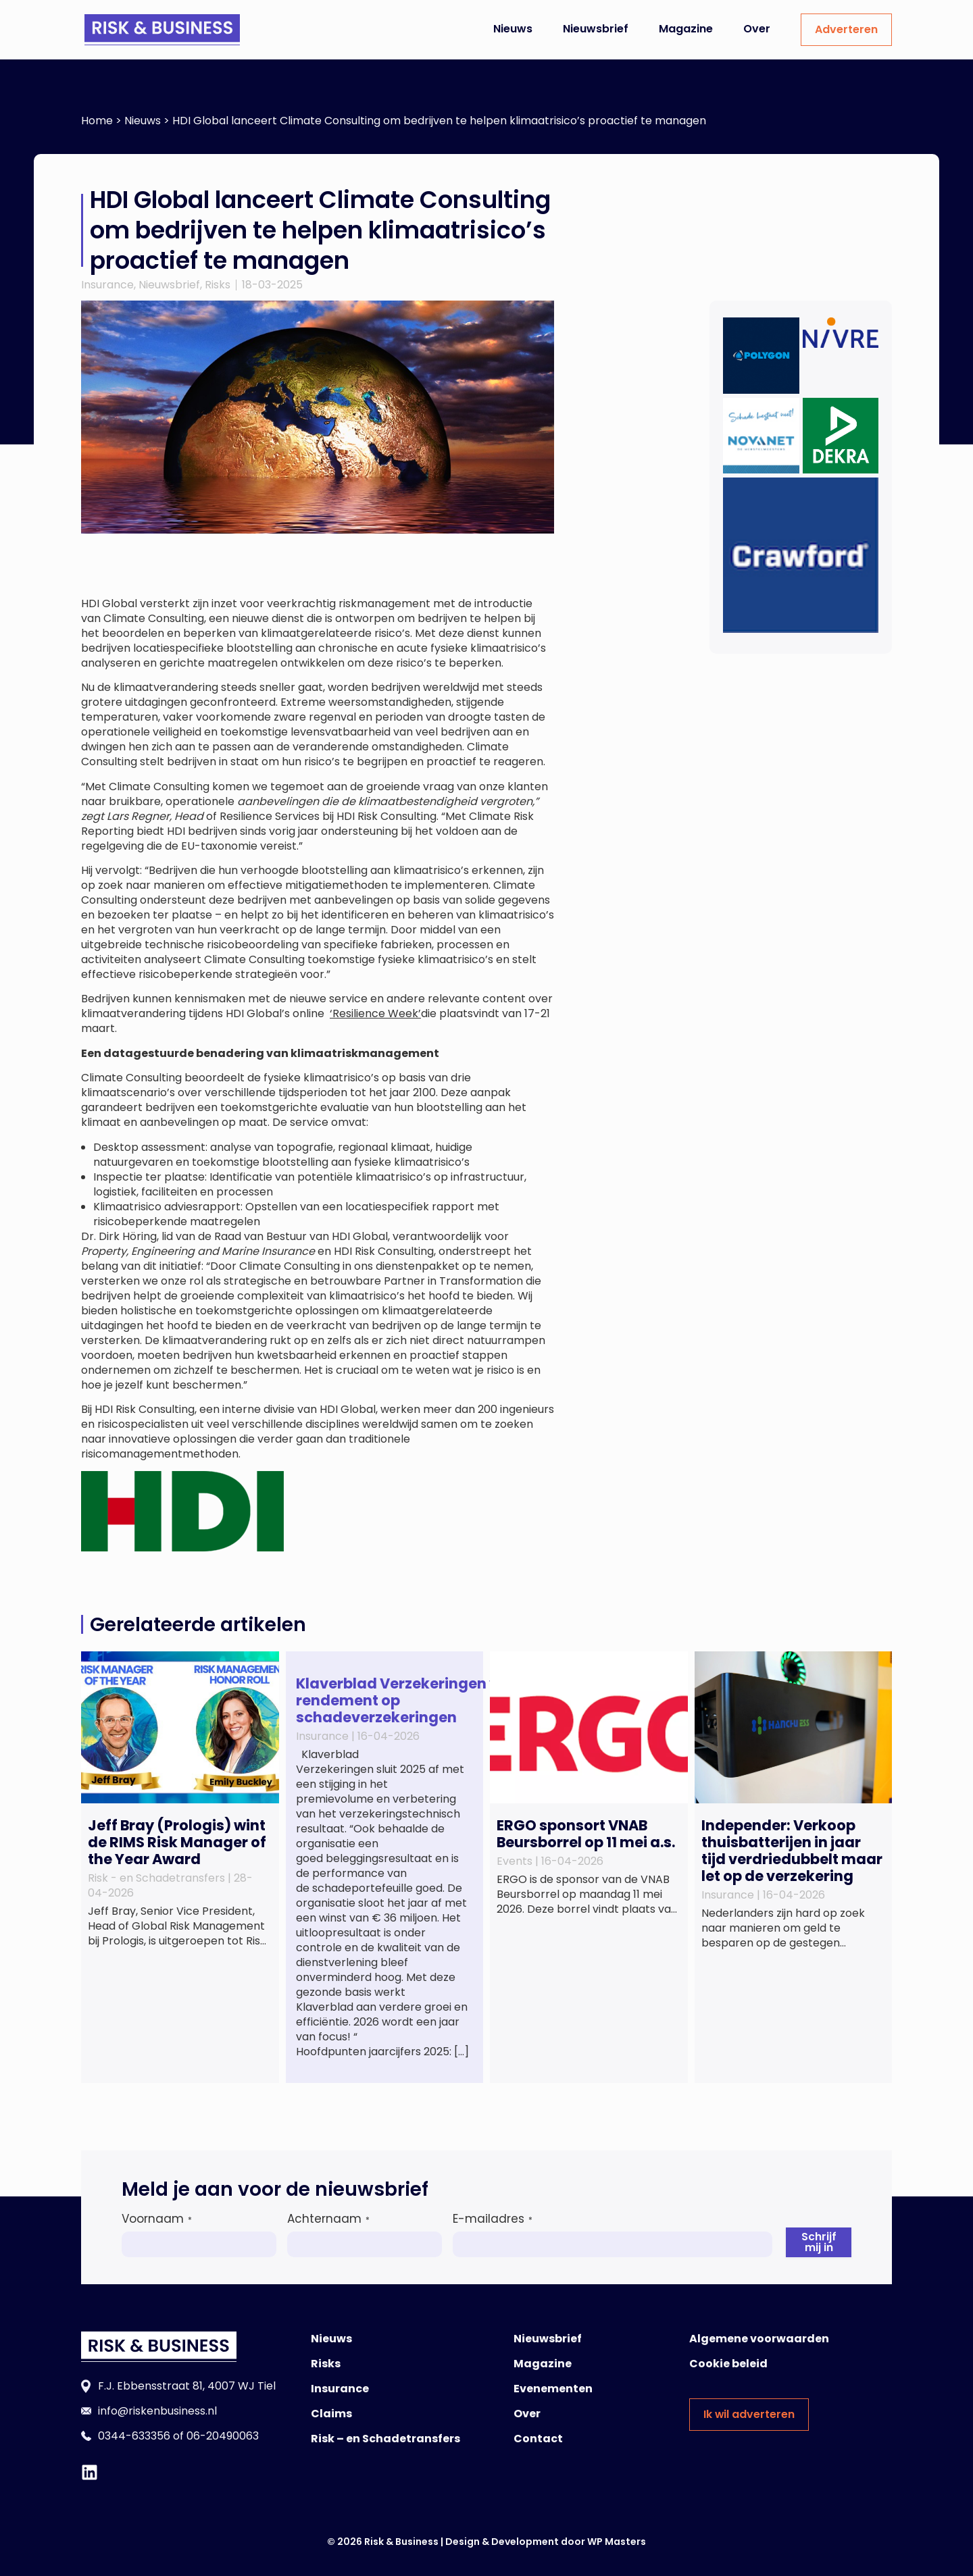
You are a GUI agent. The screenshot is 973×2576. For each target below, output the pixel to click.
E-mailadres (492, 2218)
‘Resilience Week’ (375, 1013)
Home (97, 120)
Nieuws (512, 28)
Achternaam (328, 2218)
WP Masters (616, 2541)
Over (756, 28)
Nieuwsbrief (595, 28)
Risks (217, 284)
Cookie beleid (728, 2363)
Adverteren (846, 29)
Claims (331, 2413)
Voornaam (157, 2218)
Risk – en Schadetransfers (385, 2438)
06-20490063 (222, 2436)
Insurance (107, 284)
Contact (538, 2438)
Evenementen (553, 2388)
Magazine (686, 28)
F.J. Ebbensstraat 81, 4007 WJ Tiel (187, 2386)
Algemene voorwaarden (759, 2338)
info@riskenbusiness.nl (157, 2411)
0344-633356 (134, 2436)
